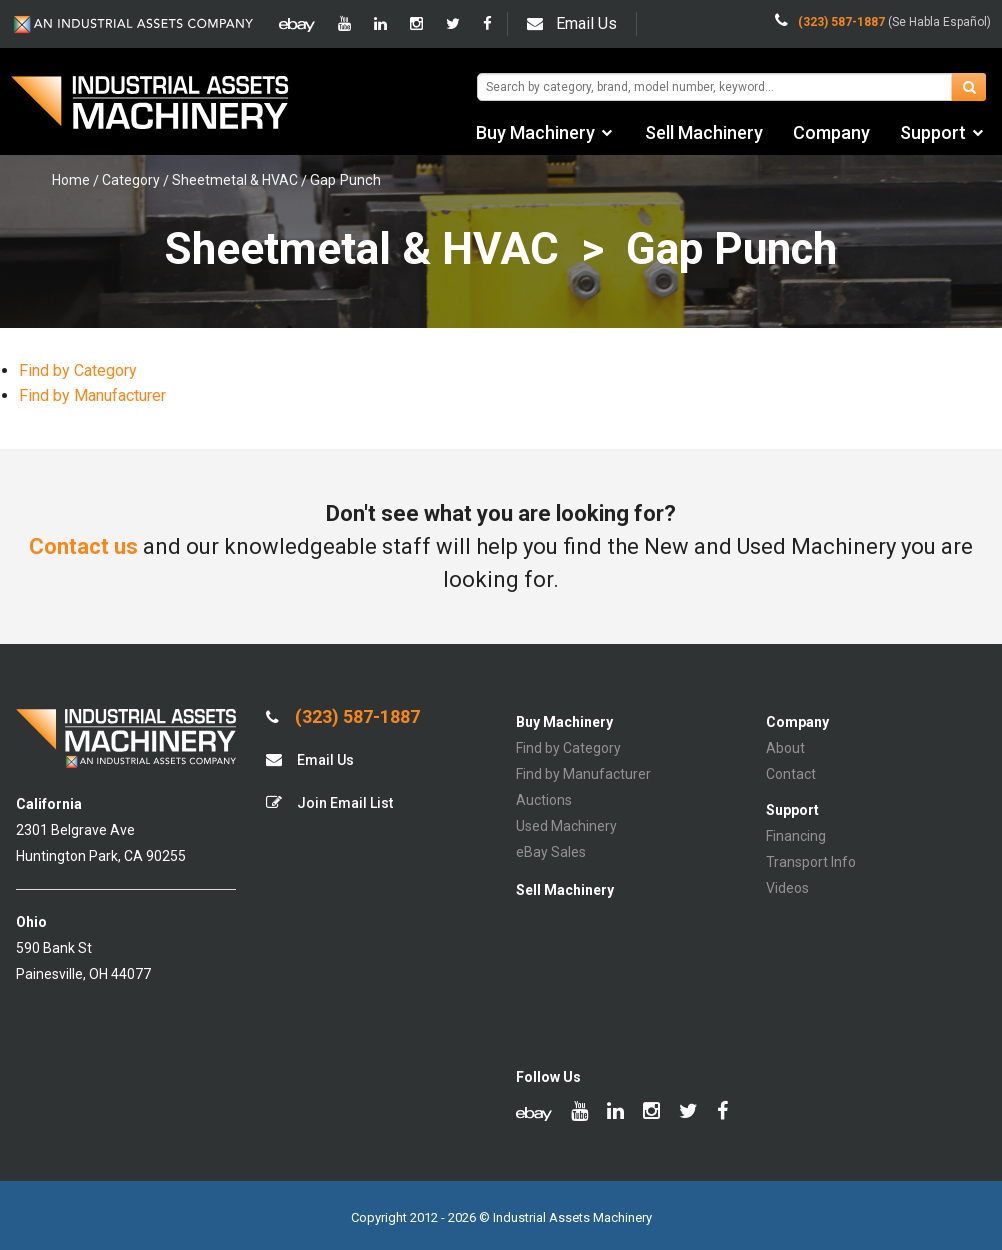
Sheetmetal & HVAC (235, 180)
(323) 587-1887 (343, 717)
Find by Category (78, 370)
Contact (791, 774)
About (785, 748)
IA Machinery (150, 105)
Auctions (544, 800)
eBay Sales (551, 852)
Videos (787, 888)
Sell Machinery (704, 132)
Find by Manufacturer (92, 395)
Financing (796, 836)
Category (131, 180)
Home (71, 180)
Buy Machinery (535, 132)
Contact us (83, 546)
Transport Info (811, 862)
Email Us (572, 23)
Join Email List (329, 802)
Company (831, 132)
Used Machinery (566, 826)
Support (933, 132)
